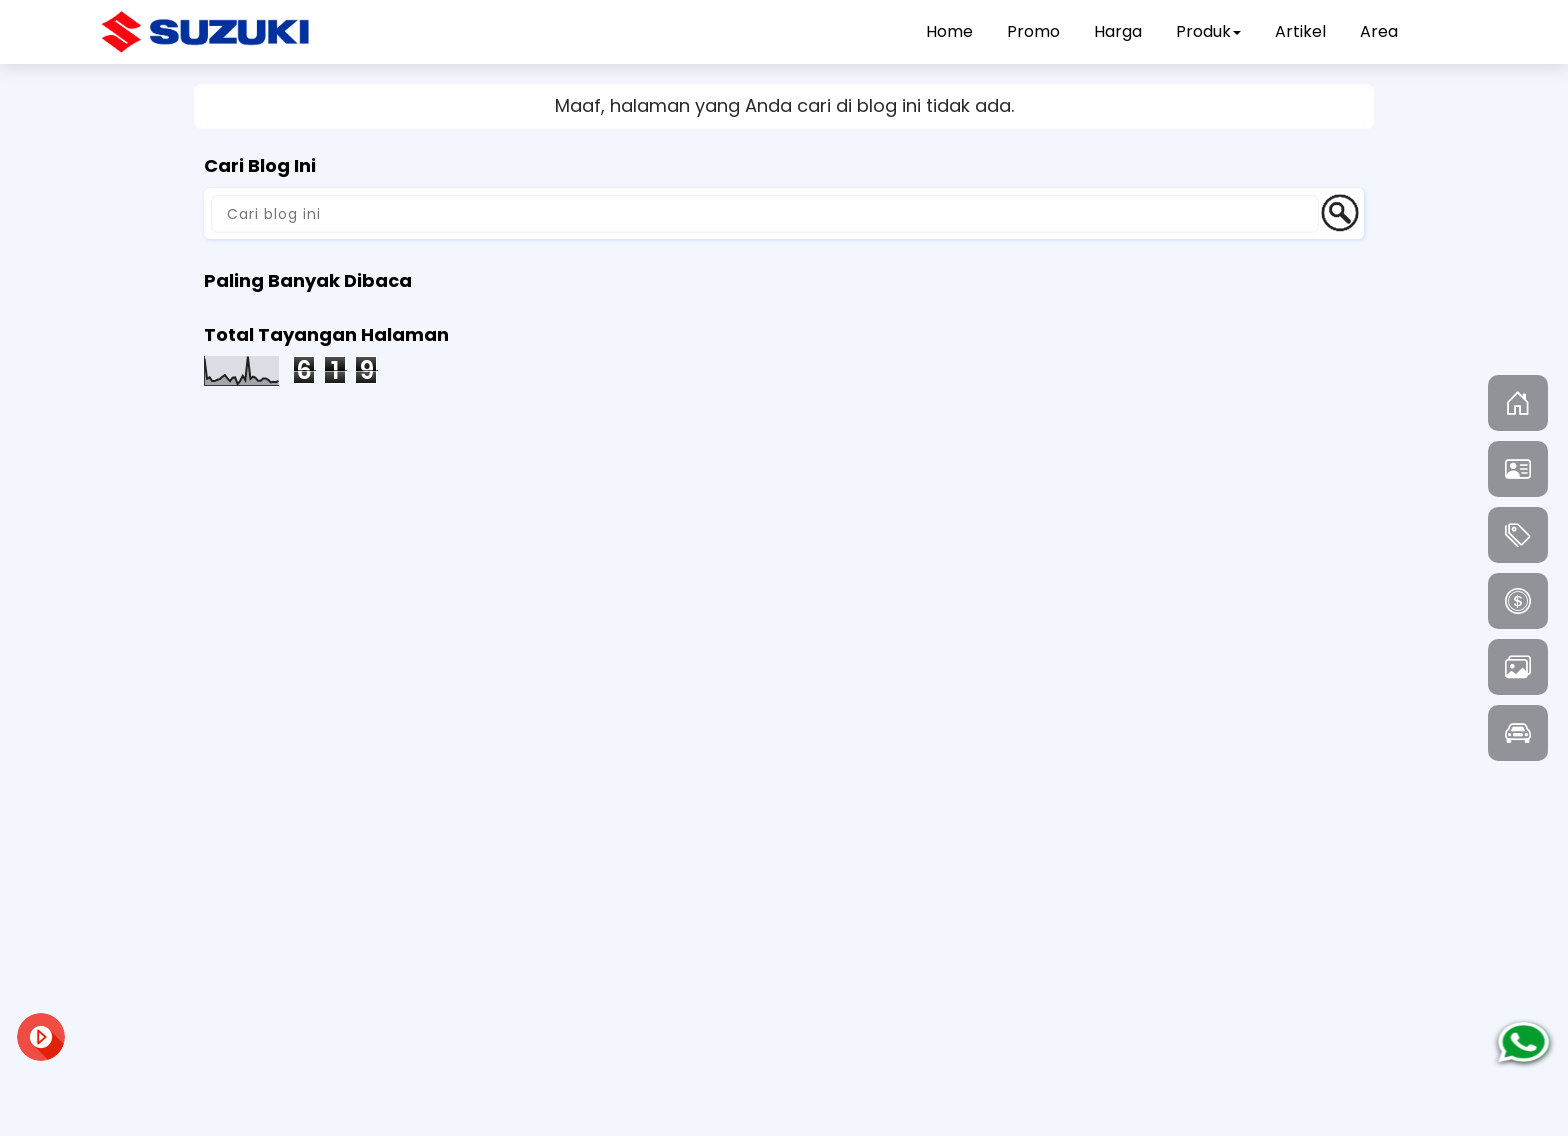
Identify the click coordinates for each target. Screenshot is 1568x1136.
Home (949, 31)
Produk (1208, 31)
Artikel (1300, 31)
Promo (1033, 31)
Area (1379, 31)
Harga (1118, 31)
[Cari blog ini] (765, 214)
